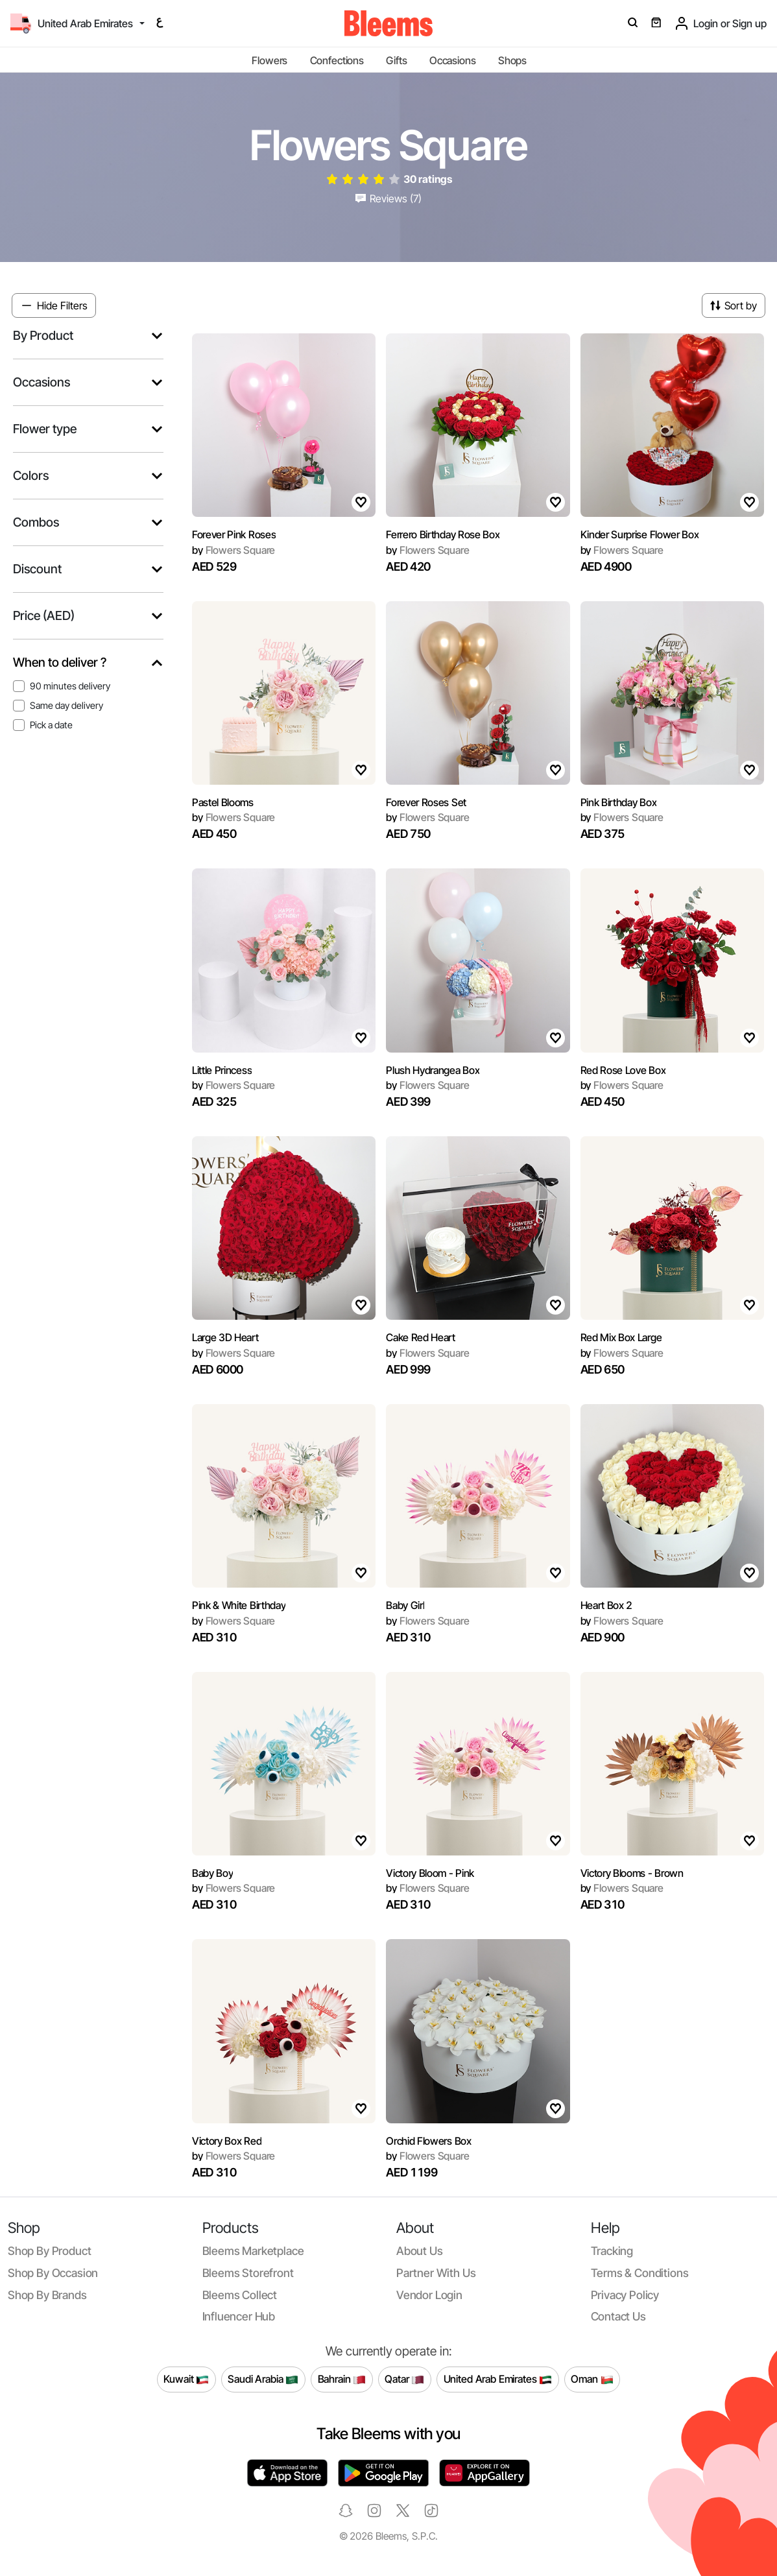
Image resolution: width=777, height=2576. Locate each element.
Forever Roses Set (426, 802)
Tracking (612, 2251)
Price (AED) (44, 615)
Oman (592, 2379)
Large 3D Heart (225, 1337)
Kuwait (186, 2379)
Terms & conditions (640, 2273)
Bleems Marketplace (253, 2251)
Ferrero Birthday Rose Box (442, 534)
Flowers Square (233, 550)
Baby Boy (212, 1872)
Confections (337, 60)
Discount (37, 569)
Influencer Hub (239, 2316)
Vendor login (429, 2295)
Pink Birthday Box (618, 802)
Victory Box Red (226, 2140)
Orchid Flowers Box (428, 2140)
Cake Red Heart (420, 1337)
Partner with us (435, 2273)
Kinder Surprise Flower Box (639, 534)
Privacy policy (625, 2295)
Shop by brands (47, 2295)
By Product (43, 335)
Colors (31, 475)
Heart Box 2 (606, 1605)
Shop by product (49, 2251)
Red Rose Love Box (623, 1070)
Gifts (396, 60)
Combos (36, 522)
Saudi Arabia (263, 2379)
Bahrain (342, 2379)
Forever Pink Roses (234, 534)
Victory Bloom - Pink (430, 1872)
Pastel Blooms (223, 802)
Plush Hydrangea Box (432, 1070)
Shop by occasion (53, 2273)
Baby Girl (405, 1605)
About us (419, 2251)
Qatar (404, 2379)
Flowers (269, 60)
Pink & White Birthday (238, 1605)
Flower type (45, 429)
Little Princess (222, 1070)
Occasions (452, 60)
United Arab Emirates (498, 2379)
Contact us (618, 2316)
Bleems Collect (240, 2295)
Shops (512, 60)
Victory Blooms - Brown (632, 1872)
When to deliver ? (59, 662)
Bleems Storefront (248, 2273)
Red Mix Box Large (621, 1337)
